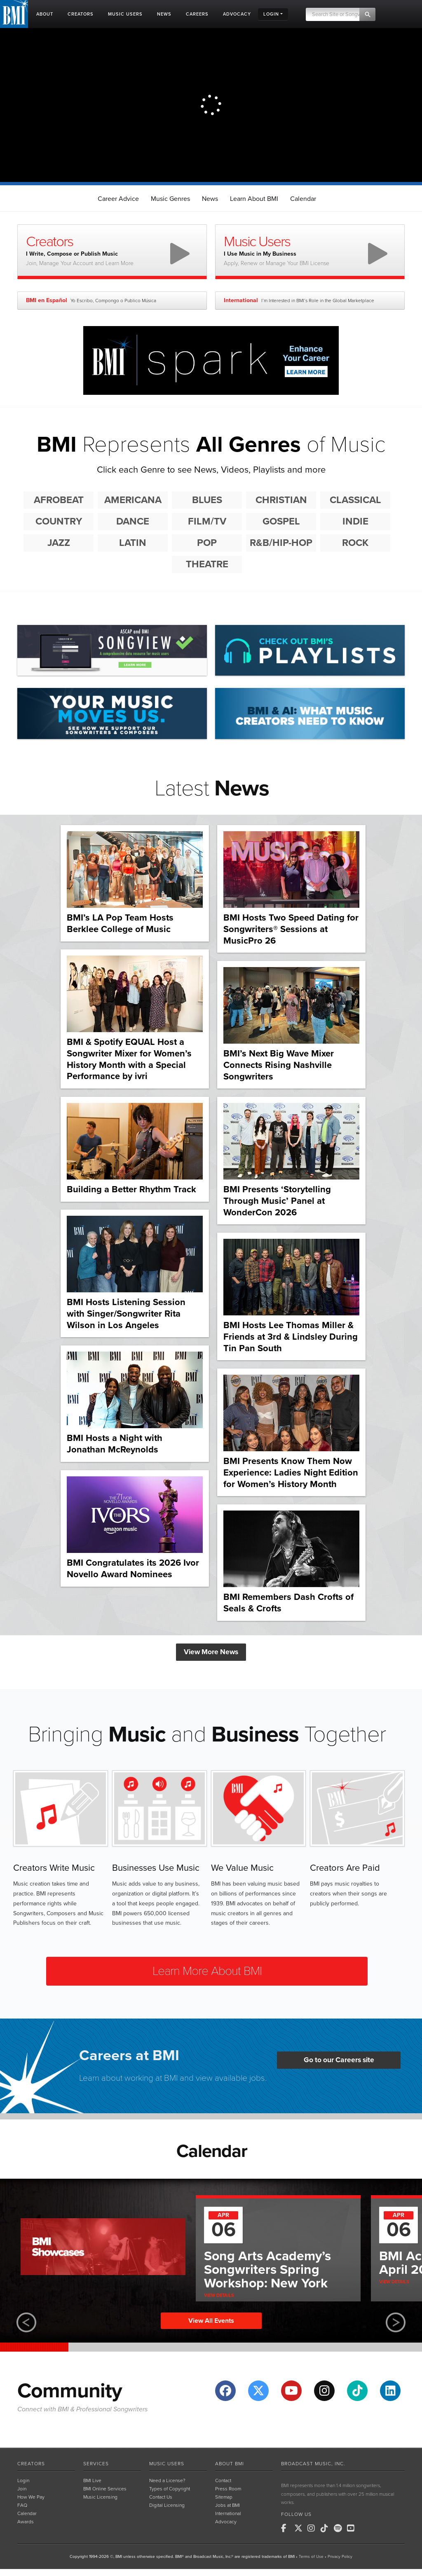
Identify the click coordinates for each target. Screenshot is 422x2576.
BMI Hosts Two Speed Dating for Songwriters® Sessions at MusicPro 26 (291, 929)
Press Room (228, 2489)
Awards (25, 2522)
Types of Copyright (169, 2489)
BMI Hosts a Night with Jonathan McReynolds (114, 1444)
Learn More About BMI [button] (207, 1971)
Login (23, 2480)
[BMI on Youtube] (353, 2528)
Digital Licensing (167, 2505)
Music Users (166, 2463)
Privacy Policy (340, 2556)
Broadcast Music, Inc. (313, 2463)
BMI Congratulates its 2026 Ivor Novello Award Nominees (133, 1568)
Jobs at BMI (227, 2505)
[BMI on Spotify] (339, 2528)
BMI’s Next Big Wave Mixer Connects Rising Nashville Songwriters (278, 1065)
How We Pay (31, 2497)
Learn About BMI (254, 199)
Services (96, 2463)
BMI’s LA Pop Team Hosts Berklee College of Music (120, 923)
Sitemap (223, 2497)
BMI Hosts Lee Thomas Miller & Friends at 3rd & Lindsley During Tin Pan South (290, 1336)
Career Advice (118, 199)
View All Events (211, 2321)
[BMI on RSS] (366, 2528)
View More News (211, 1652)
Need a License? (167, 2480)
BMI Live (92, 2480)
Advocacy (226, 2522)
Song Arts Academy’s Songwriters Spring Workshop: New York (267, 2269)
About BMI (229, 2463)
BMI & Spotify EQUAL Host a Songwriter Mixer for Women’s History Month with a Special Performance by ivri (129, 1059)
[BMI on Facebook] (287, 2528)
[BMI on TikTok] (326, 2528)
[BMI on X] (300, 2528)
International (228, 2513)
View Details (219, 2295)
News (210, 199)
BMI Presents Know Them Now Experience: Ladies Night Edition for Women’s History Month (290, 1472)
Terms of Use (311, 2556)
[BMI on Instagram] (313, 2528)
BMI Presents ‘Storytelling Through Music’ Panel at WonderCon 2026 (277, 1200)
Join (21, 2489)
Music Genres (170, 199)
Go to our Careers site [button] (339, 2060)
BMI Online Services (105, 2489)
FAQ (22, 2505)
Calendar (303, 199)
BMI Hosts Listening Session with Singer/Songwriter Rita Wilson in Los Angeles (126, 1313)
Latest (212, 788)
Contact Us (160, 2497)
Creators (31, 2463)
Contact (223, 2480)
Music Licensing (100, 2497)
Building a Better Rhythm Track (131, 1189)
